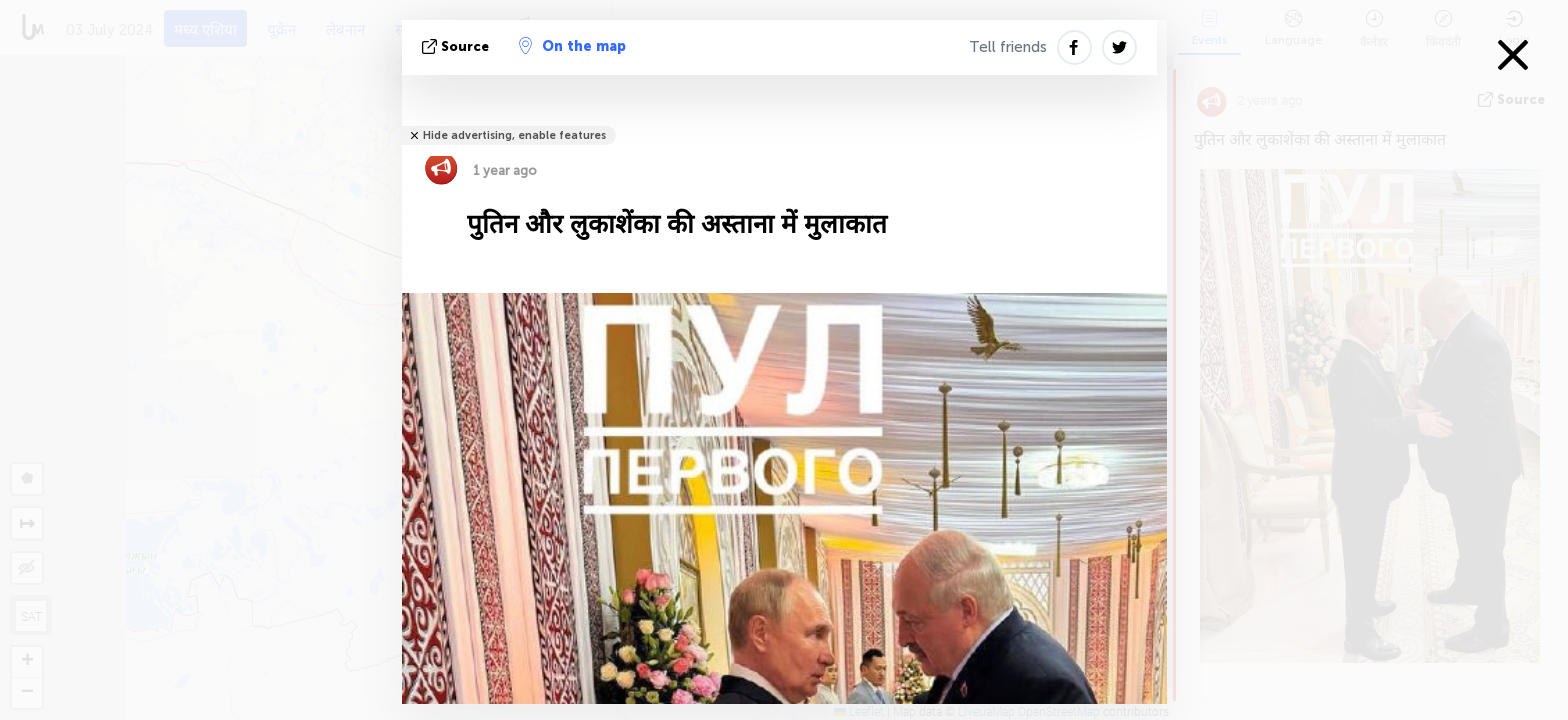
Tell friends (1008, 47)
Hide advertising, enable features (514, 135)
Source (457, 46)
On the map (572, 46)
